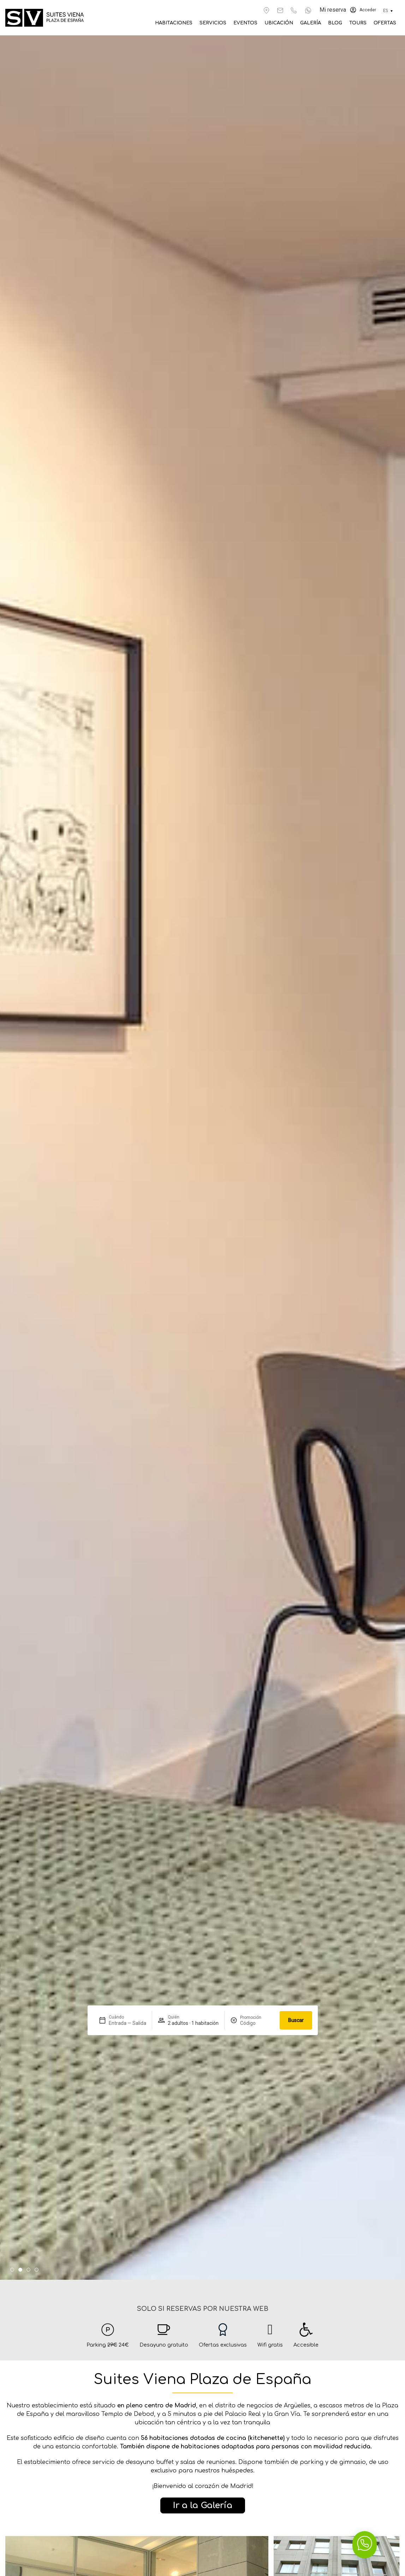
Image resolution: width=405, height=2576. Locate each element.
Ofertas (386, 23)
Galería (320, 23)
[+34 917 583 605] (294, 10)
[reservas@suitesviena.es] (280, 10)
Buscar (296, 2020)
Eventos (263, 23)
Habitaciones (200, 23)
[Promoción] (257, 2023)
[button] (12, 2270)
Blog (342, 23)
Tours (363, 23)
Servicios (235, 23)
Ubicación (293, 23)
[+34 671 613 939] (308, 10)
